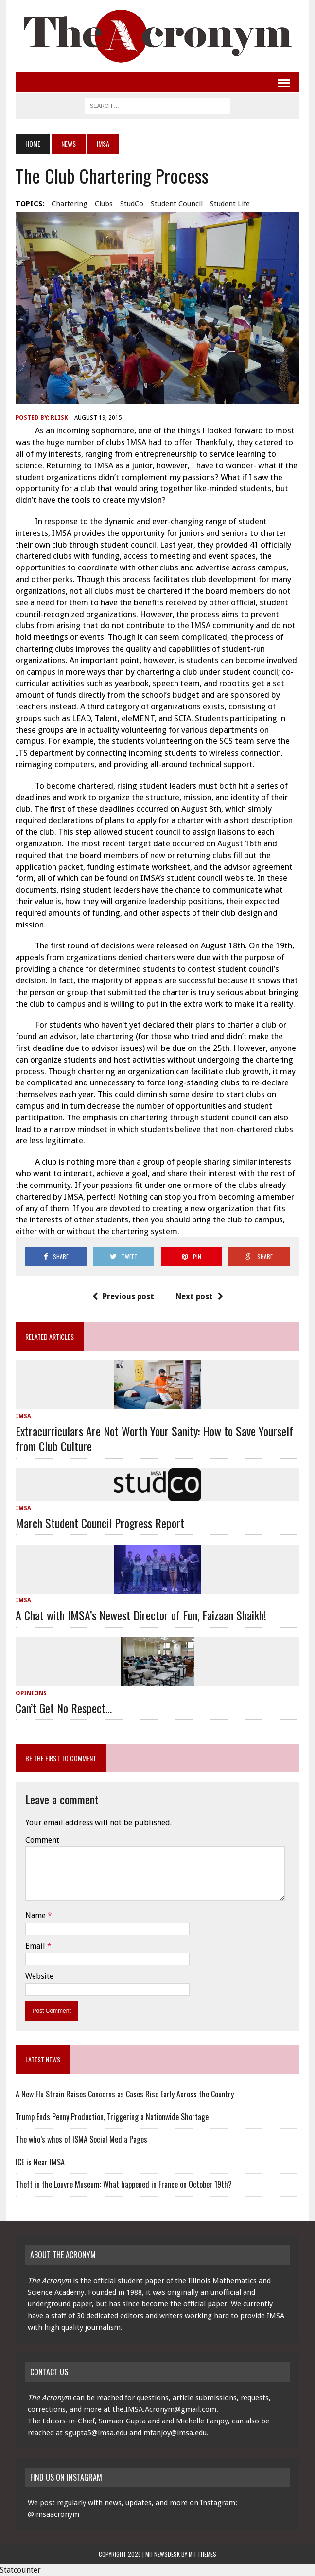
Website (39, 1976)
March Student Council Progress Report (100, 1522)
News (68, 143)
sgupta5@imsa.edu (96, 2432)
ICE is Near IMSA (40, 2162)
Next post (199, 1296)
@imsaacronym (53, 2514)
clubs (104, 203)
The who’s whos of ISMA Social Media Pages (81, 2139)
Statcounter (20, 2570)
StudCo (131, 203)
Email (36, 1946)
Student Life (230, 203)
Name (36, 1915)
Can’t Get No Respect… (64, 1708)
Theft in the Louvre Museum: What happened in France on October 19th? (124, 2184)
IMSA (23, 1416)
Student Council (177, 203)
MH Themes (202, 2554)
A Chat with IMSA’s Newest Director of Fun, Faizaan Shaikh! (141, 1615)
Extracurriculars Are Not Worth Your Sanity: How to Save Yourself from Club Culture (154, 1438)
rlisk (59, 417)
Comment (42, 1840)
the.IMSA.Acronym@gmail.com (164, 2409)
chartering (70, 203)
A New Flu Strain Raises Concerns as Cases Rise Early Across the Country (125, 2094)
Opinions (31, 1693)
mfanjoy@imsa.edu (175, 2432)
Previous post (123, 1296)
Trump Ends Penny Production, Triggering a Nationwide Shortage (112, 2117)
